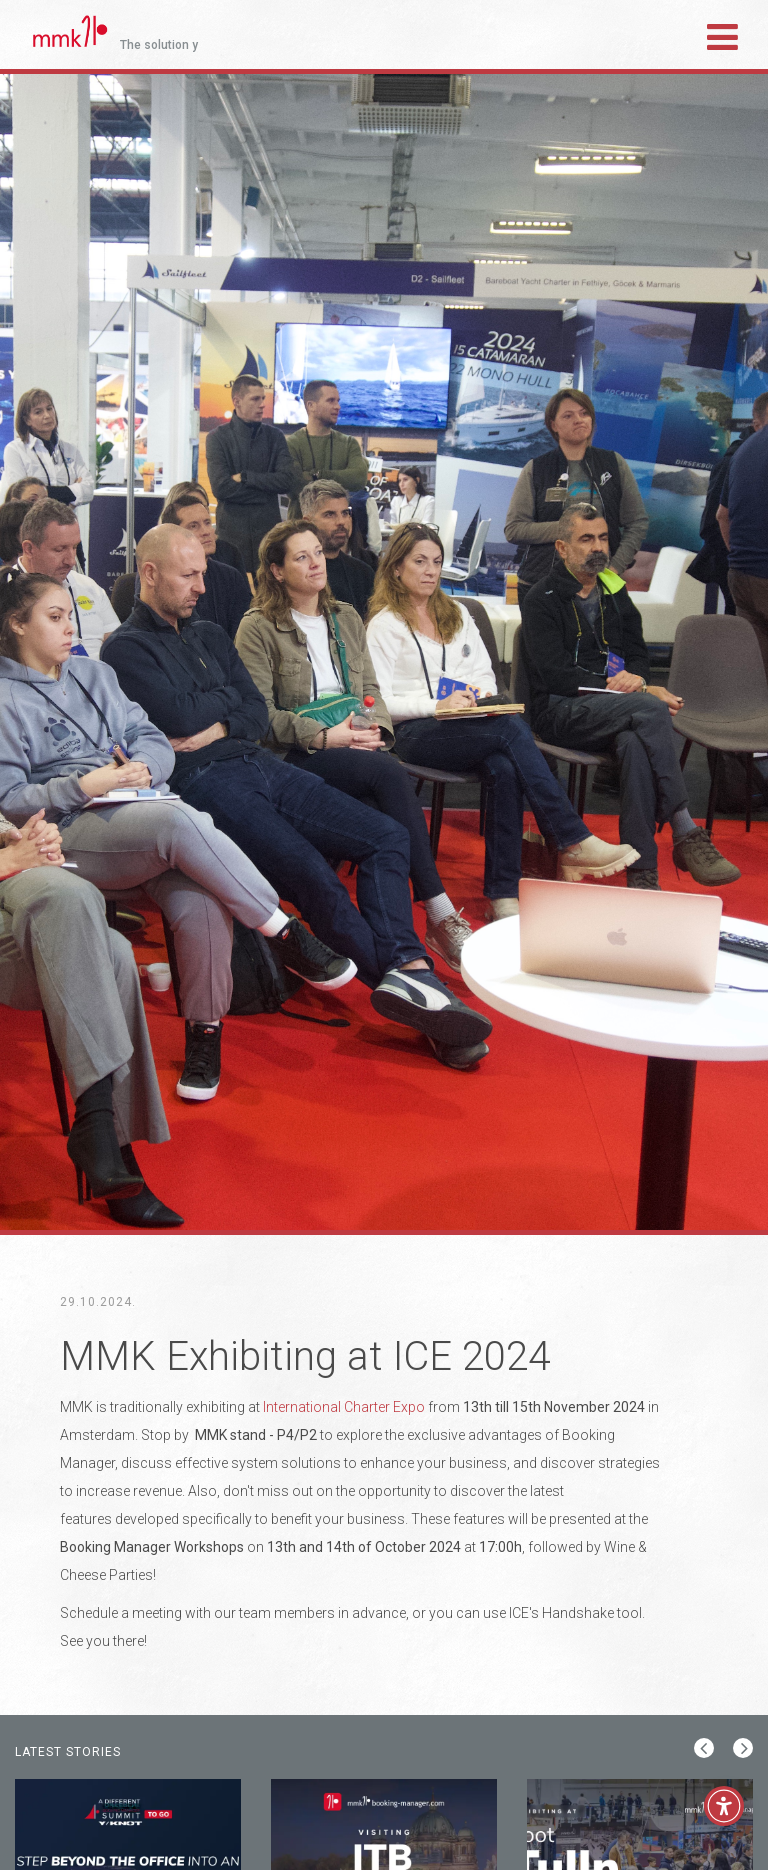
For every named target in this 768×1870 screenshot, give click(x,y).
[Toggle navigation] (722, 34)
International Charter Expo (344, 1407)
